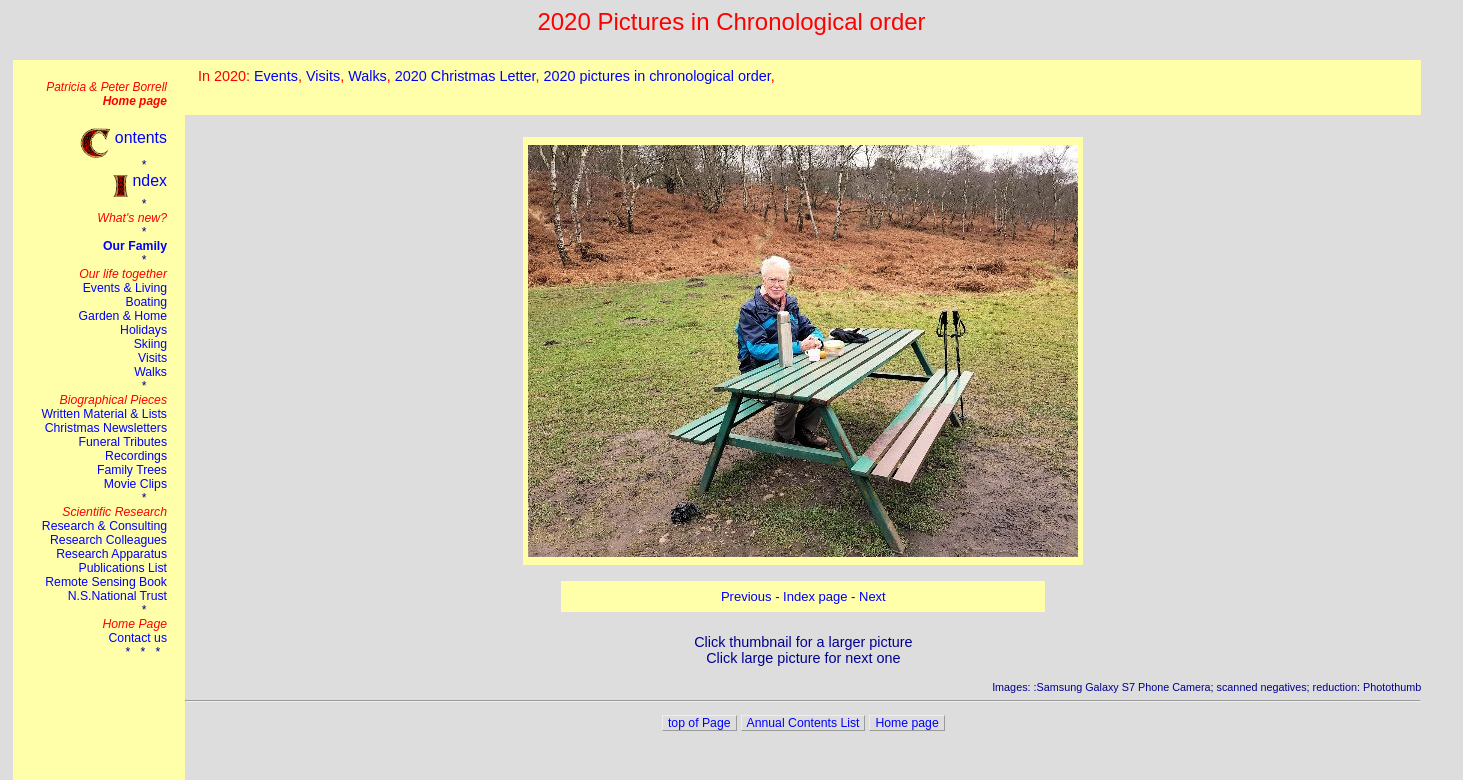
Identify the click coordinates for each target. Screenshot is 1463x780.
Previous (746, 596)
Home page (906, 723)
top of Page (699, 723)
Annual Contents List (803, 723)
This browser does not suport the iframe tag (803, 87)
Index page (815, 596)
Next (872, 596)
